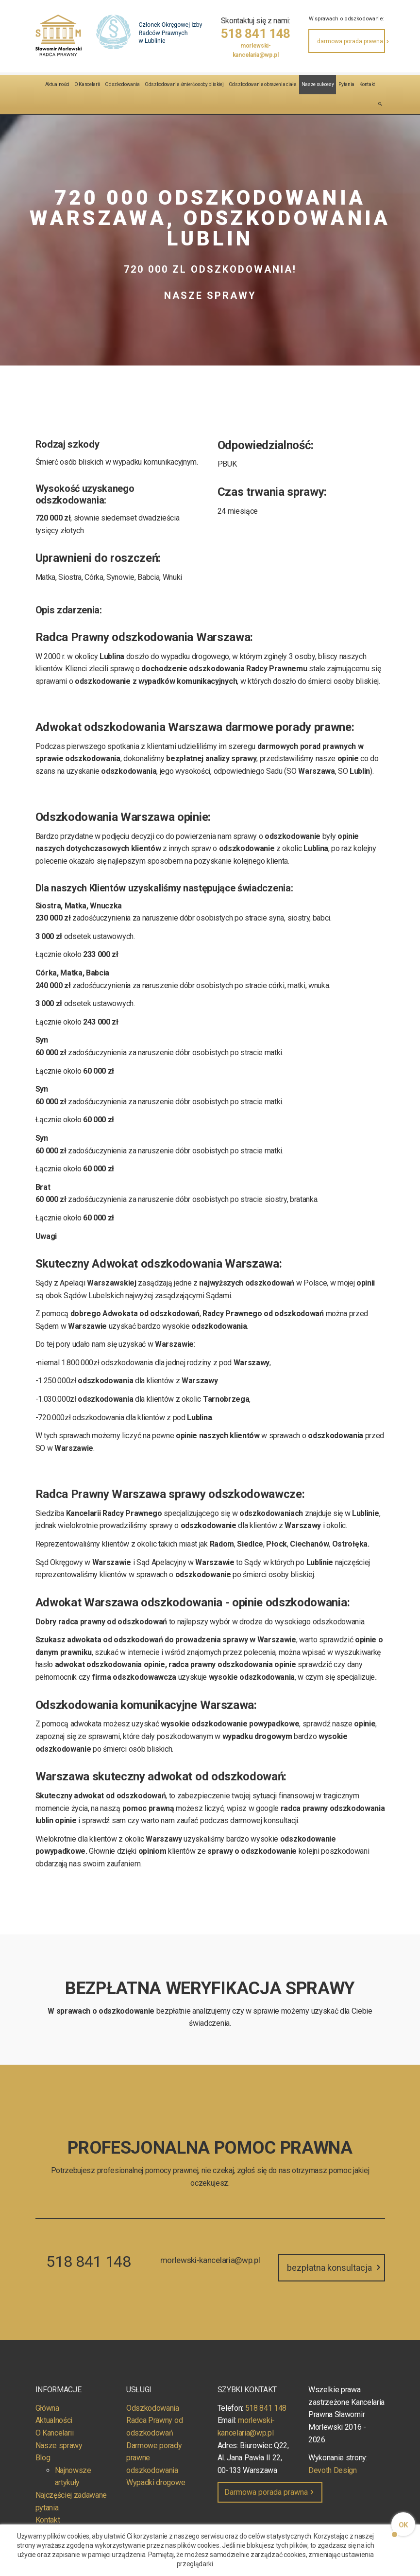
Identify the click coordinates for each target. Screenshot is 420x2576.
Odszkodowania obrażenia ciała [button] (263, 84)
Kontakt (367, 84)
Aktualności (57, 84)
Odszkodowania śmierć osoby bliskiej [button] (184, 84)
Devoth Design (332, 2470)
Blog (42, 2457)
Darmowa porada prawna (270, 2492)
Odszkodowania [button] (122, 84)
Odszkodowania (152, 2408)
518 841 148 (255, 33)
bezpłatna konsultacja (335, 2268)
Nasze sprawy (59, 2445)
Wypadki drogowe (155, 2482)
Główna (47, 2408)
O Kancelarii (87, 84)
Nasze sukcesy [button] (318, 84)
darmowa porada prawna (351, 41)
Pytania (346, 84)
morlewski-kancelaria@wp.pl (256, 50)
